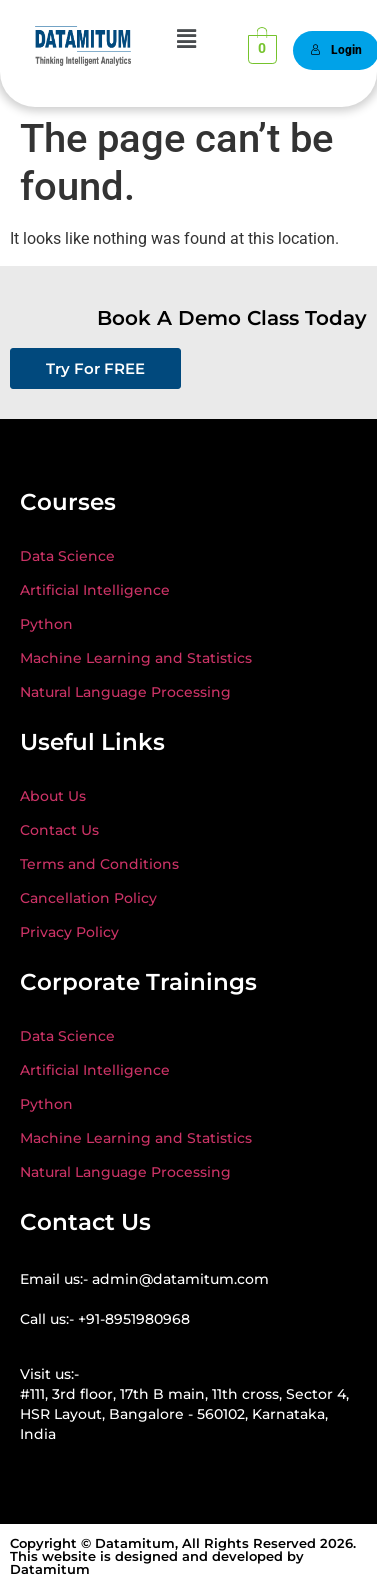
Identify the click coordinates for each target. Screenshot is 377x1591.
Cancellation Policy (88, 898)
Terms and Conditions (99, 864)
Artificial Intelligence (95, 590)
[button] (186, 39)
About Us (53, 796)
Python (46, 624)
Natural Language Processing (125, 692)
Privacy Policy (69, 932)
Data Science (67, 556)
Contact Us (59, 830)
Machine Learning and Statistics (136, 658)
